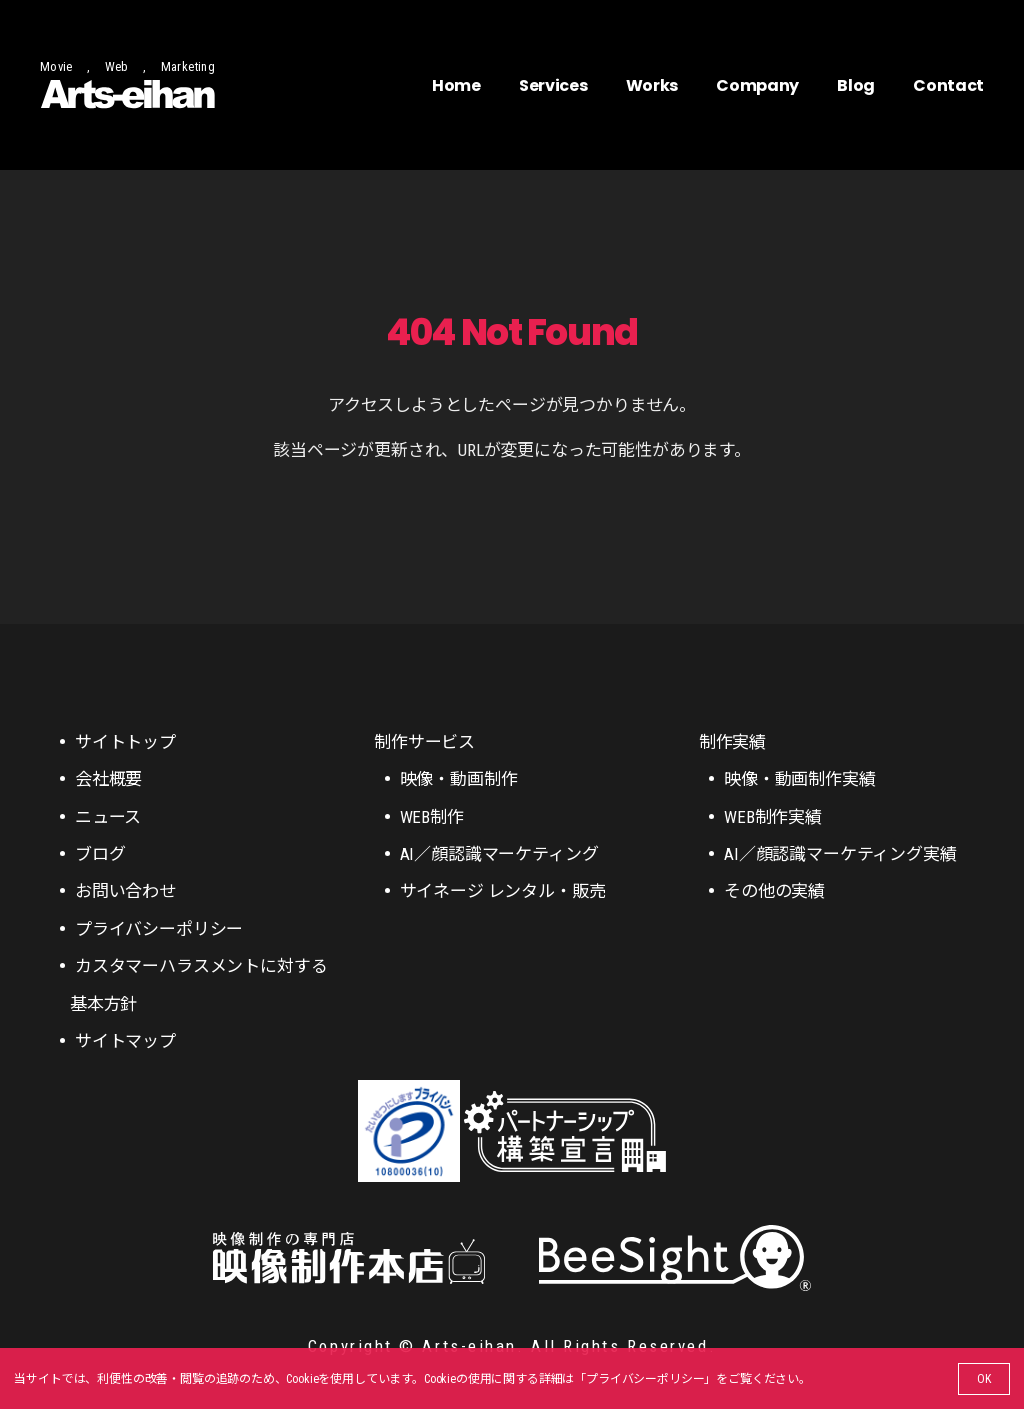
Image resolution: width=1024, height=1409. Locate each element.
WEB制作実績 (773, 817)
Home (456, 85)
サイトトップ (125, 742)
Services (553, 85)
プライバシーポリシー (645, 1379)
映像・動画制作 (459, 779)
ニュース (108, 817)
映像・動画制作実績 (799, 779)
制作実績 (732, 742)
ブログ (100, 854)
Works (652, 85)
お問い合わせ (125, 891)
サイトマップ (125, 1041)
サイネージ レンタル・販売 (503, 891)
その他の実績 (774, 891)
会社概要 (108, 779)
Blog (856, 85)
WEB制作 (432, 817)
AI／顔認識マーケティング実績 (840, 854)
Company (757, 85)
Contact (948, 85)
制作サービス (424, 742)
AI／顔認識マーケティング (499, 854)
